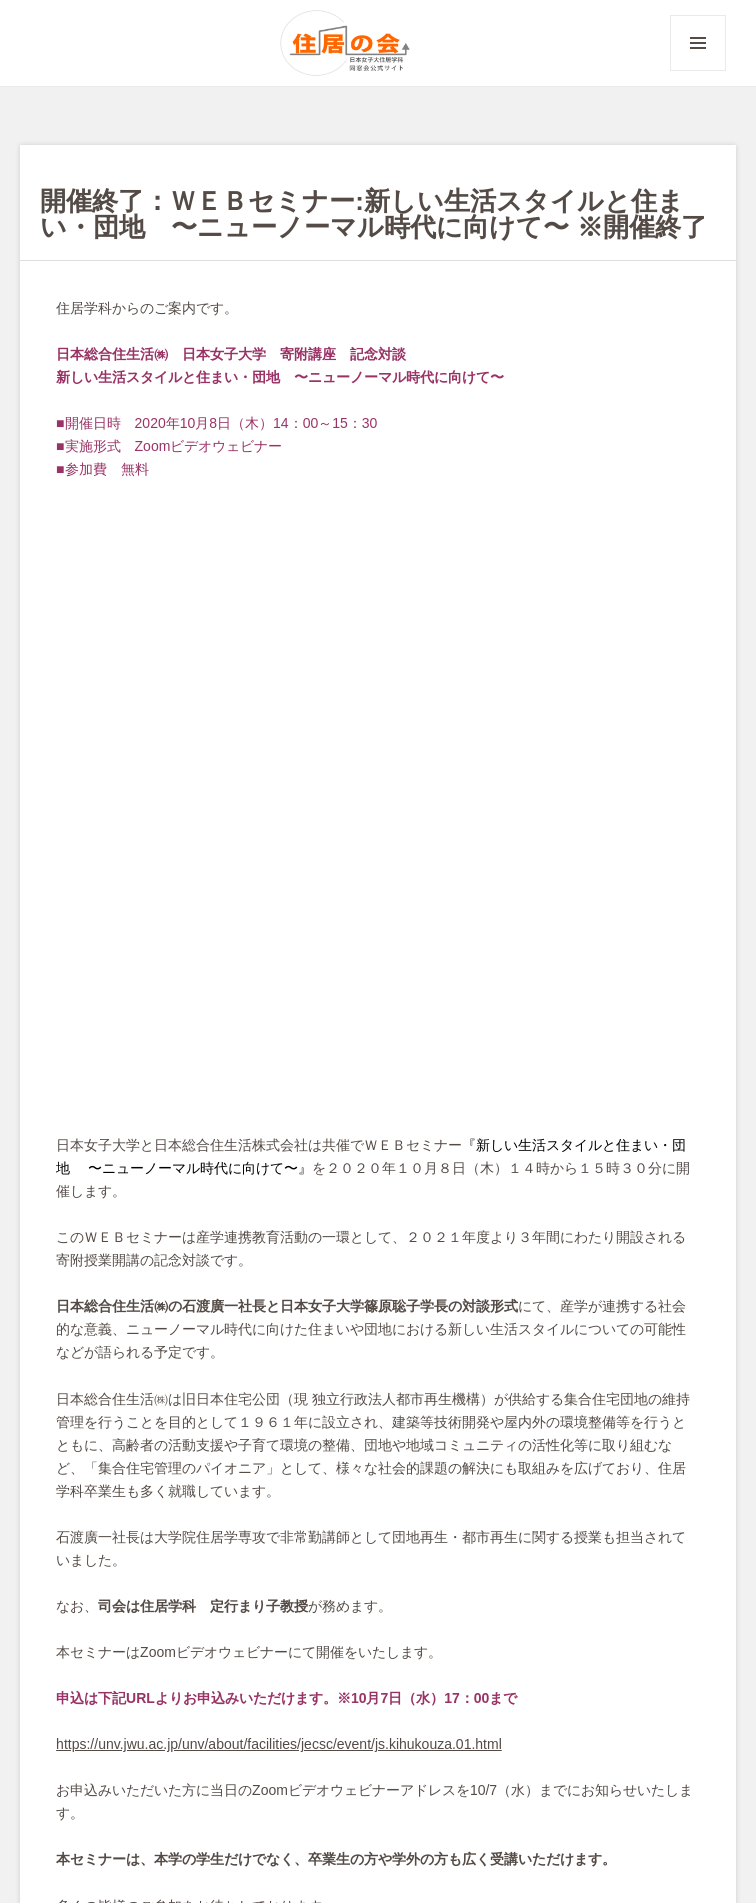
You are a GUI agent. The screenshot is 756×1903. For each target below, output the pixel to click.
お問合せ (154, 1794)
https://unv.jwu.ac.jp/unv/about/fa (157, 1138)
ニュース (316, 1389)
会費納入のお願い (182, 1819)
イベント (252, 1389)
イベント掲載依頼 (258, 1794)
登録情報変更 (480, 1794)
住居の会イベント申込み (335, 1819)
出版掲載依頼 (376, 1794)
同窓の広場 (387, 1389)
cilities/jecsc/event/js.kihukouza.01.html (380, 1138)
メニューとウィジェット (698, 70)
